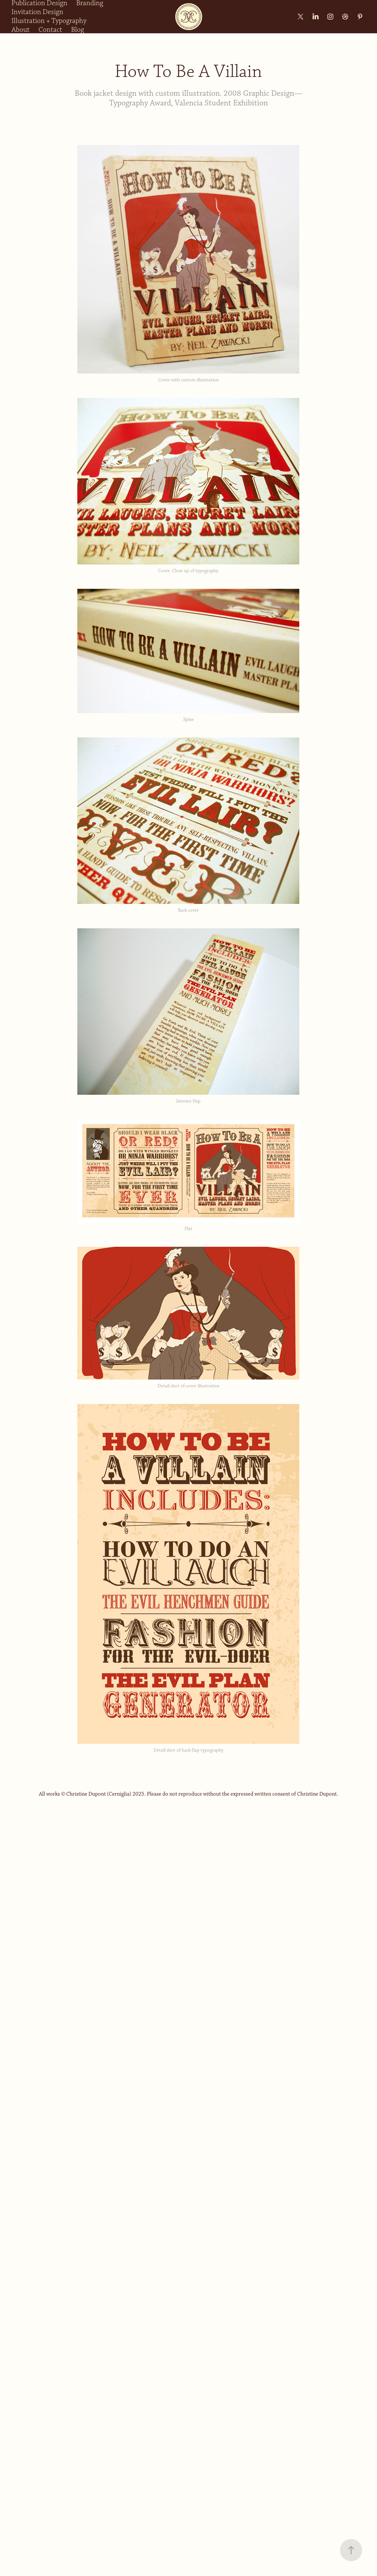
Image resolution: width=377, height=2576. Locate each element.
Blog (77, 30)
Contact (50, 30)
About (20, 30)
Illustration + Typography (49, 21)
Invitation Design (37, 12)
